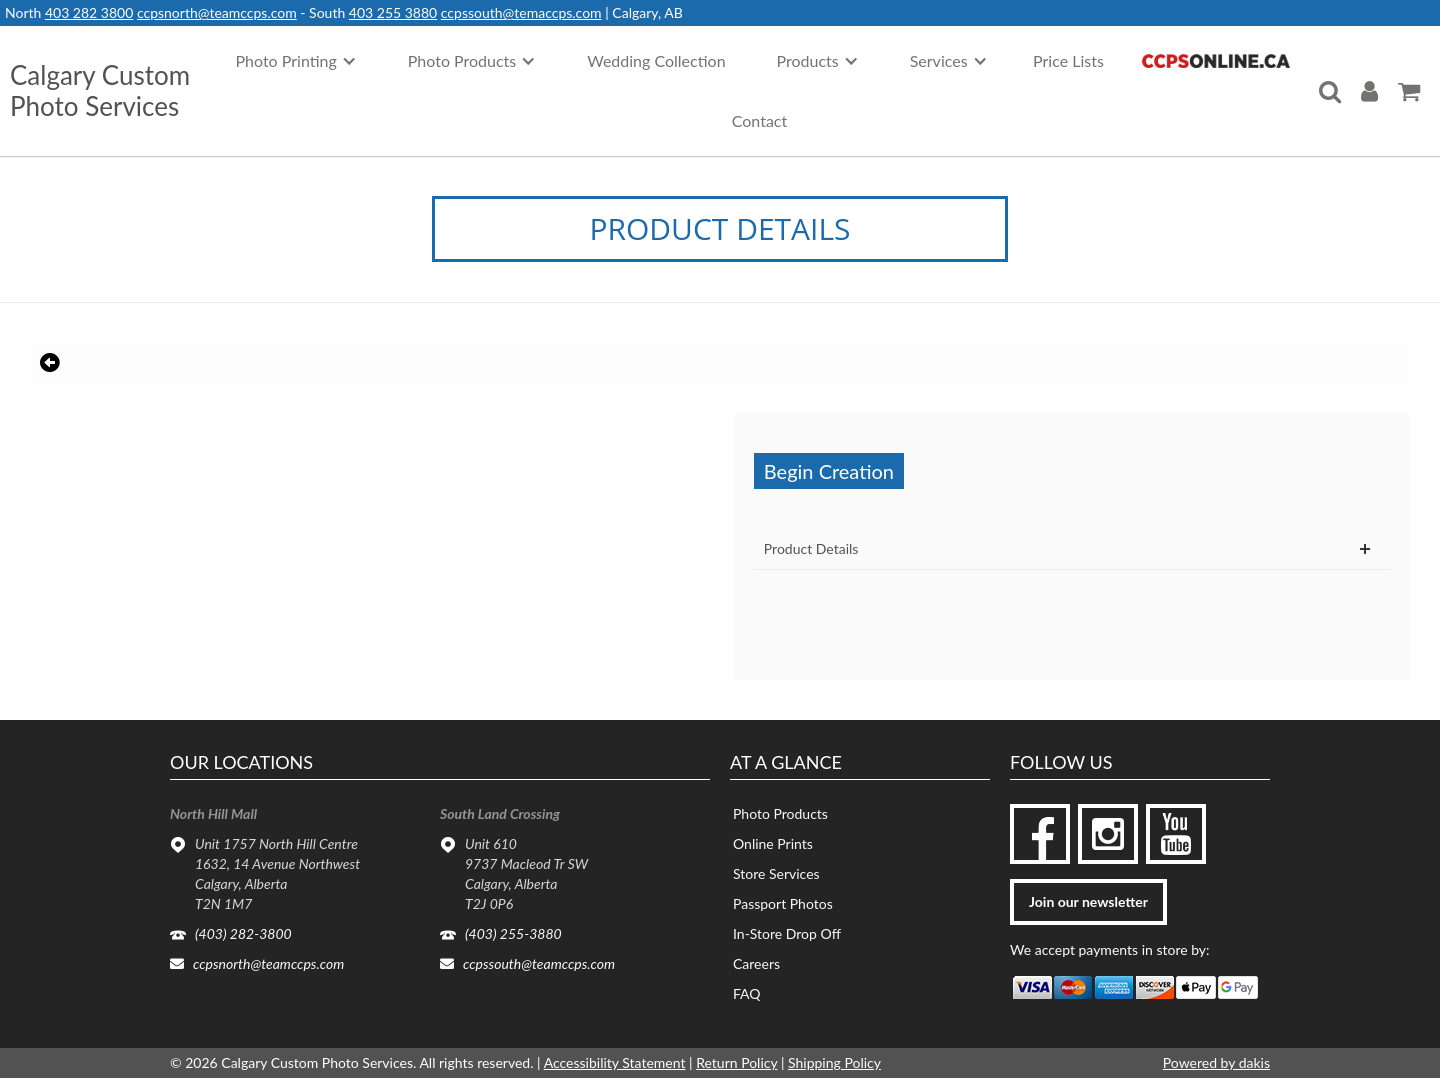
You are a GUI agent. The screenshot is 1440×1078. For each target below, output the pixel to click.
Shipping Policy (834, 1062)
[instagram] (1108, 834)
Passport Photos (783, 903)
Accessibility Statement (615, 1062)
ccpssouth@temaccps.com (521, 12)
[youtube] (1176, 834)
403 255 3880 (393, 12)
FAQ (747, 993)
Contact (759, 120)
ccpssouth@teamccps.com (539, 963)
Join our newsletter (1088, 901)
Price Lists (1068, 60)
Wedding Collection (656, 60)
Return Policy (736, 1062)
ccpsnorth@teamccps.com (217, 12)
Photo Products (780, 813)
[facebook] (1040, 834)
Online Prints (773, 843)
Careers (756, 963)
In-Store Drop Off (787, 933)
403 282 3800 (89, 12)
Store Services (776, 873)
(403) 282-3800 (243, 933)
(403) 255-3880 (513, 933)
